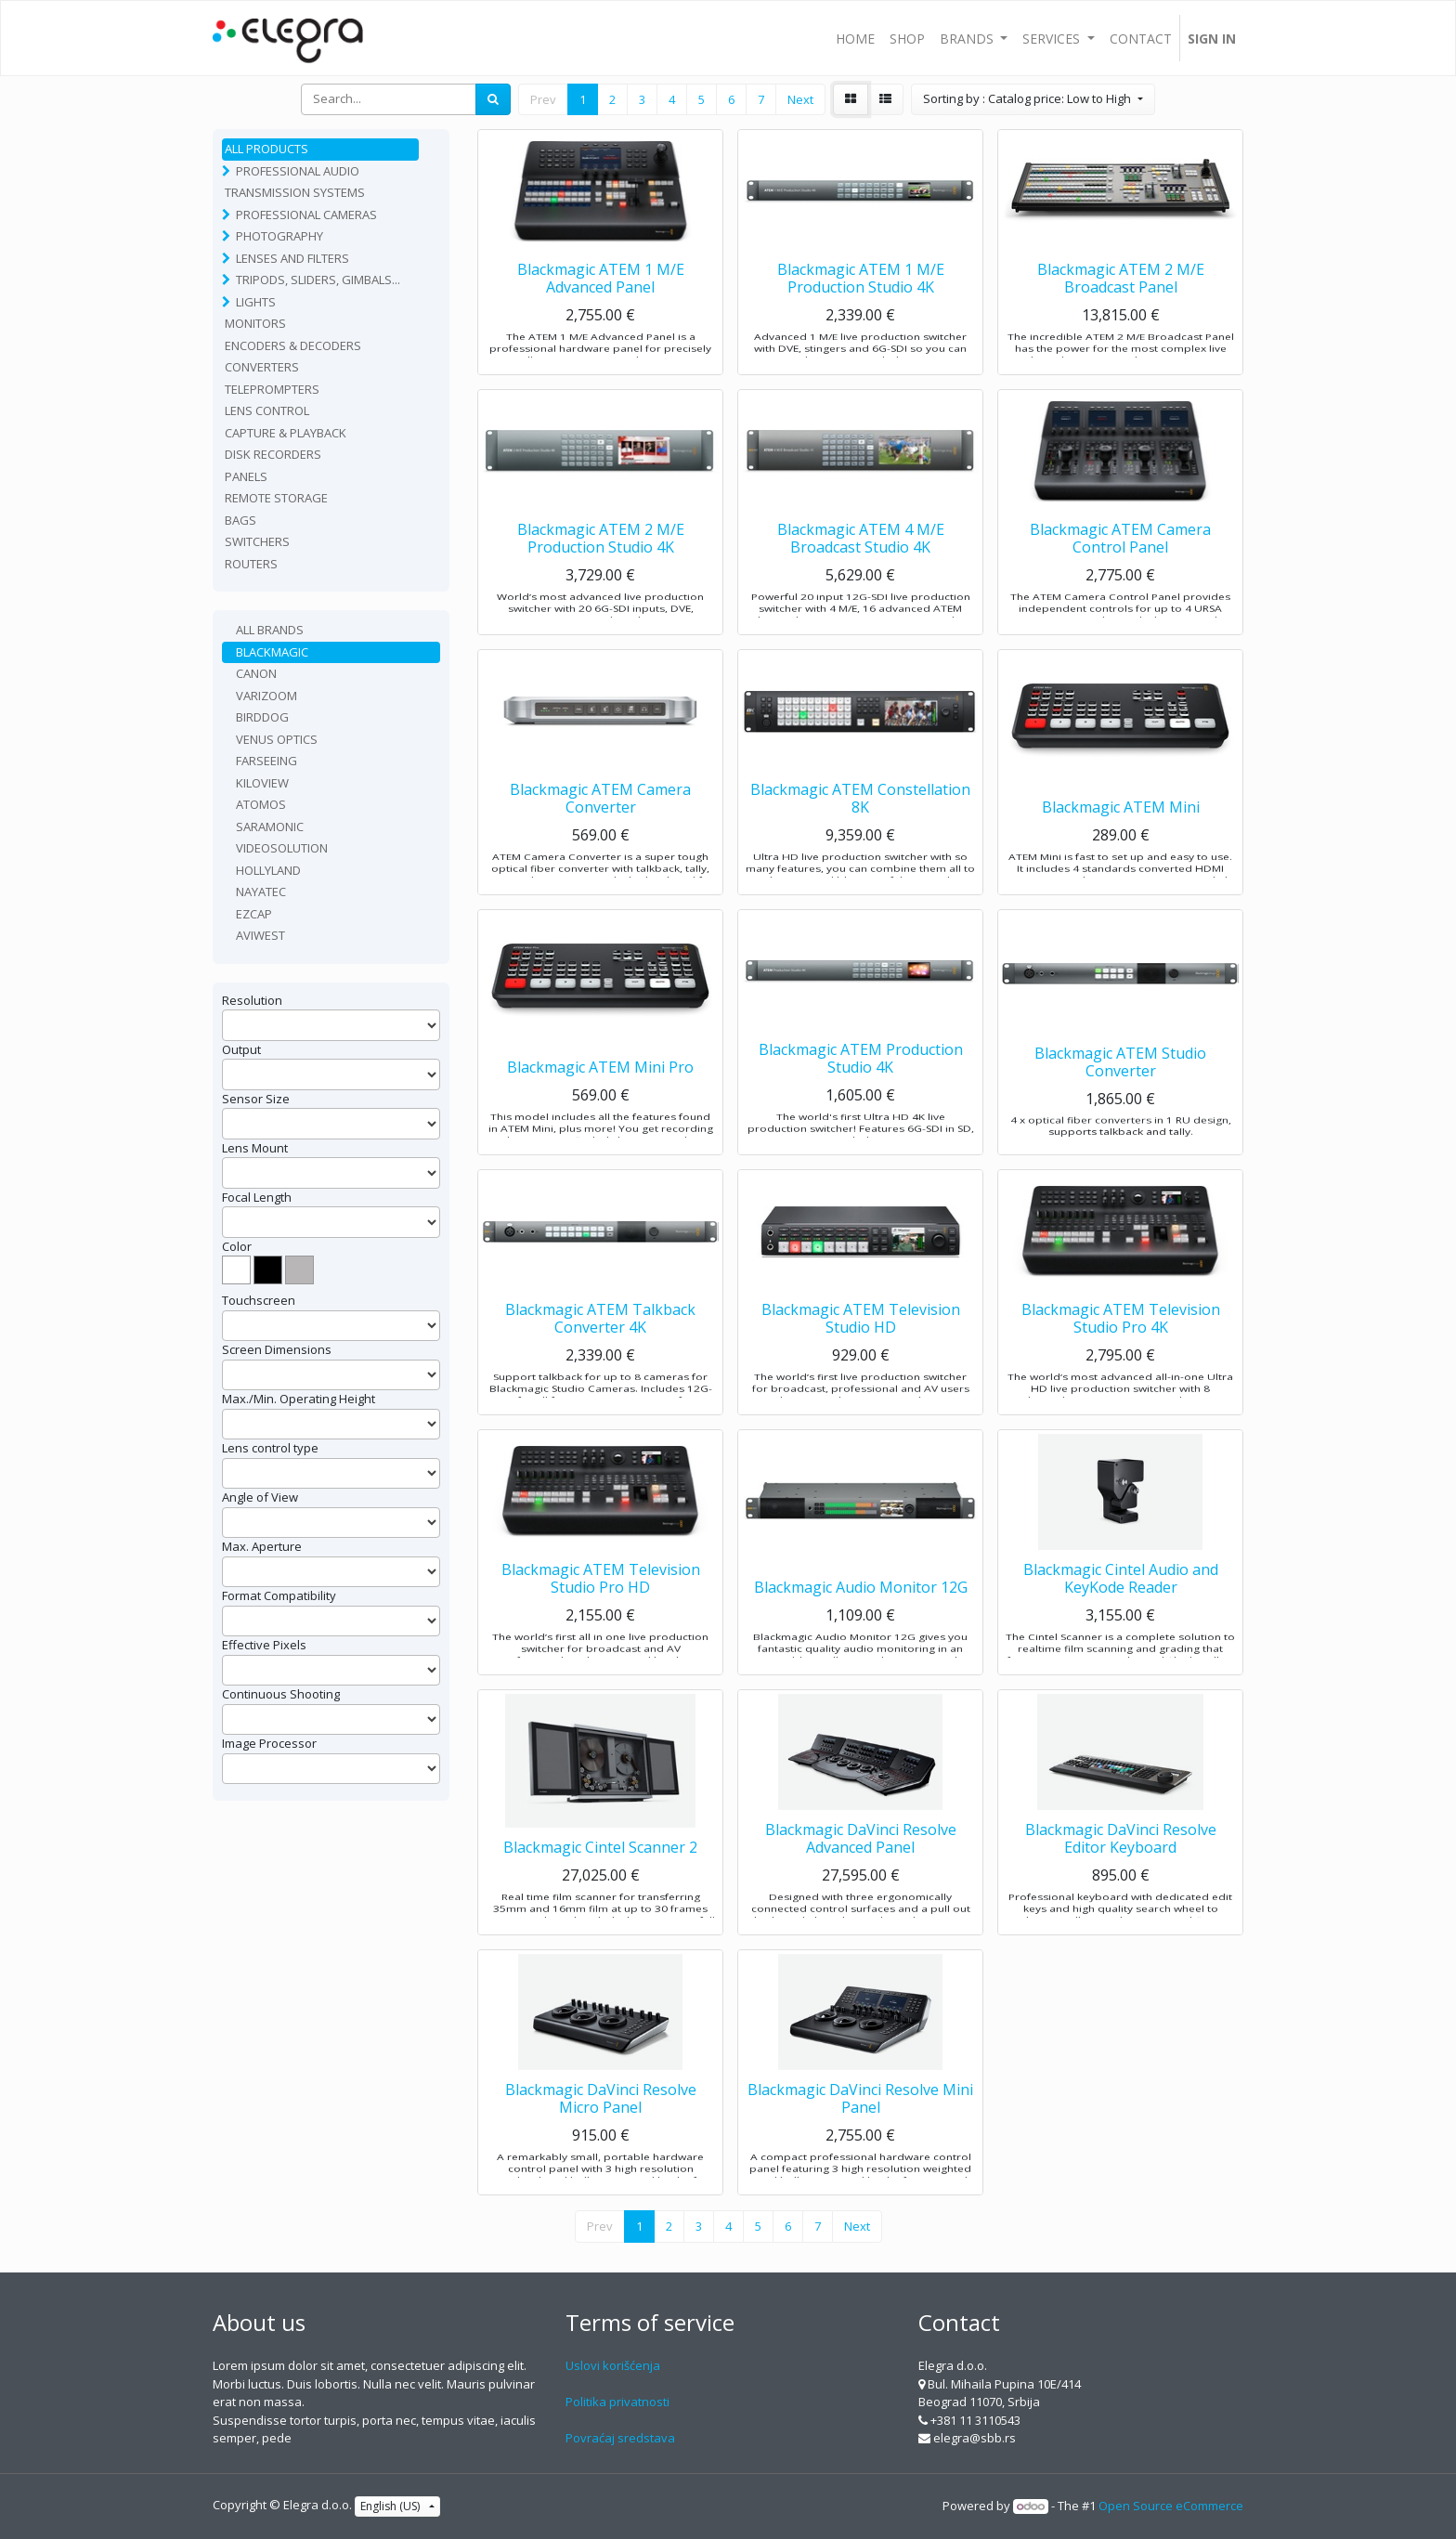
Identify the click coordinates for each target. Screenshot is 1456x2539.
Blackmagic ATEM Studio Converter (1120, 1095)
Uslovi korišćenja (613, 2365)
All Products (266, 148)
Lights (256, 301)
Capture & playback (285, 432)
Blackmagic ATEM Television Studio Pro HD (600, 1615)
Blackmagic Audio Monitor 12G (861, 1624)
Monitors (255, 323)
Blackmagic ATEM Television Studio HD (860, 1355)
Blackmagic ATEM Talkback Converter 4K (600, 1355)
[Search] (493, 99)
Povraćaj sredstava (620, 2437)
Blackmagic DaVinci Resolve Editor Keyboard (1120, 1875)
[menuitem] (855, 38)
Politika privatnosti (618, 2401)
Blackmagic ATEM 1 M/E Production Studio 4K (860, 315)
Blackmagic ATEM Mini (1121, 844)
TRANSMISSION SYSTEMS (295, 192)
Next (800, 99)
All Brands (270, 629)
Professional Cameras (306, 214)
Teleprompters (272, 389)
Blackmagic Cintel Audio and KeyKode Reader (1120, 1615)
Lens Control (267, 410)
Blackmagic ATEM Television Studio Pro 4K (1120, 1355)
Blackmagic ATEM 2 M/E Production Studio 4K (600, 575)
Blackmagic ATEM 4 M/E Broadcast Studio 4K (860, 575)
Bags (240, 520)
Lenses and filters (292, 258)
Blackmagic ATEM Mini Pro (600, 1104)
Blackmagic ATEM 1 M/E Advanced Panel (600, 315)
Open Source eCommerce (1170, 2505)
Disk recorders (273, 454)
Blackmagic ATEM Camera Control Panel (1120, 575)
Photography (279, 236)
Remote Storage (276, 497)
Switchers (257, 541)
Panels (246, 476)
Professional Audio (297, 171)
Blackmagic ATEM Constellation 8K (860, 835)
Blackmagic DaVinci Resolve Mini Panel (860, 2135)
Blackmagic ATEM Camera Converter (600, 835)
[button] (1032, 99)
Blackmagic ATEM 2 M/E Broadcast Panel (1120, 315)
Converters (262, 366)
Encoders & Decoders (293, 345)
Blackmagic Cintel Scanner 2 (600, 1884)
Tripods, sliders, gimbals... (318, 279)
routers (251, 563)
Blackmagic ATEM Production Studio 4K (861, 1095)
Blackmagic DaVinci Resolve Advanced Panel (860, 1875)
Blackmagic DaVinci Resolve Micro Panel (600, 2135)
